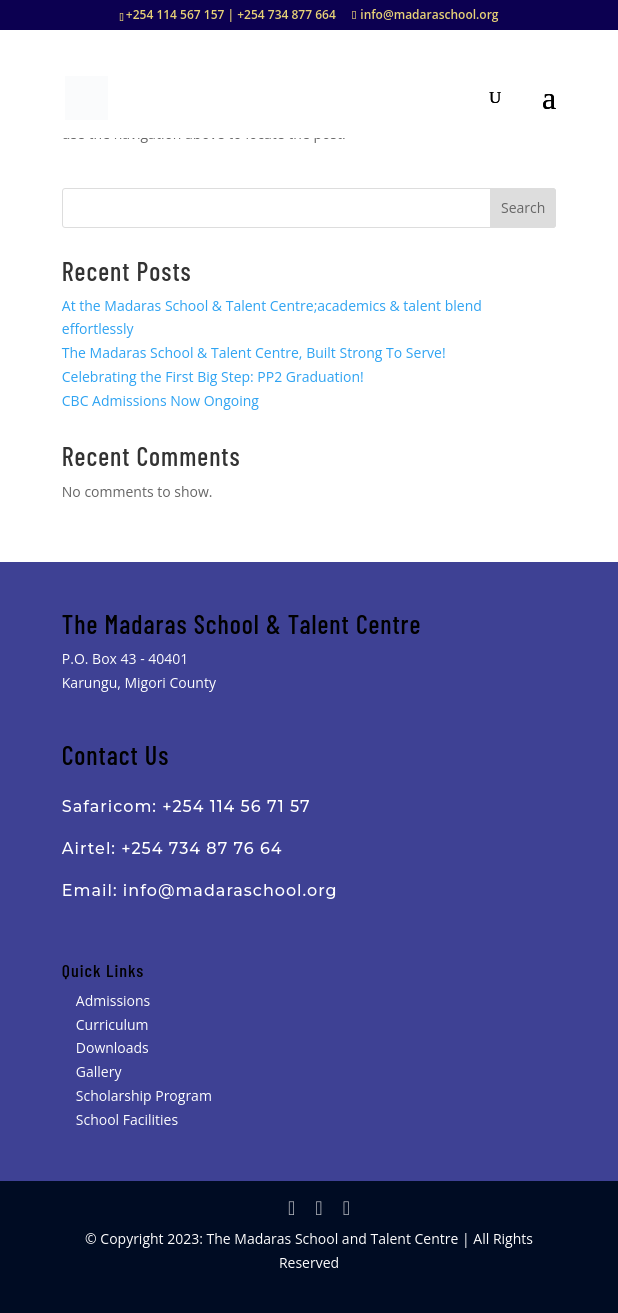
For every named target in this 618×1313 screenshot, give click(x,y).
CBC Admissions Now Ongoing (160, 400)
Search (523, 207)
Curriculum (112, 1024)
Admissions (113, 1000)
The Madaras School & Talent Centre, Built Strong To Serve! (254, 352)
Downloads (112, 1047)
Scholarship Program (144, 1095)
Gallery (99, 1071)
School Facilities (127, 1119)
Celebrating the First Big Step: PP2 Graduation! (213, 376)
